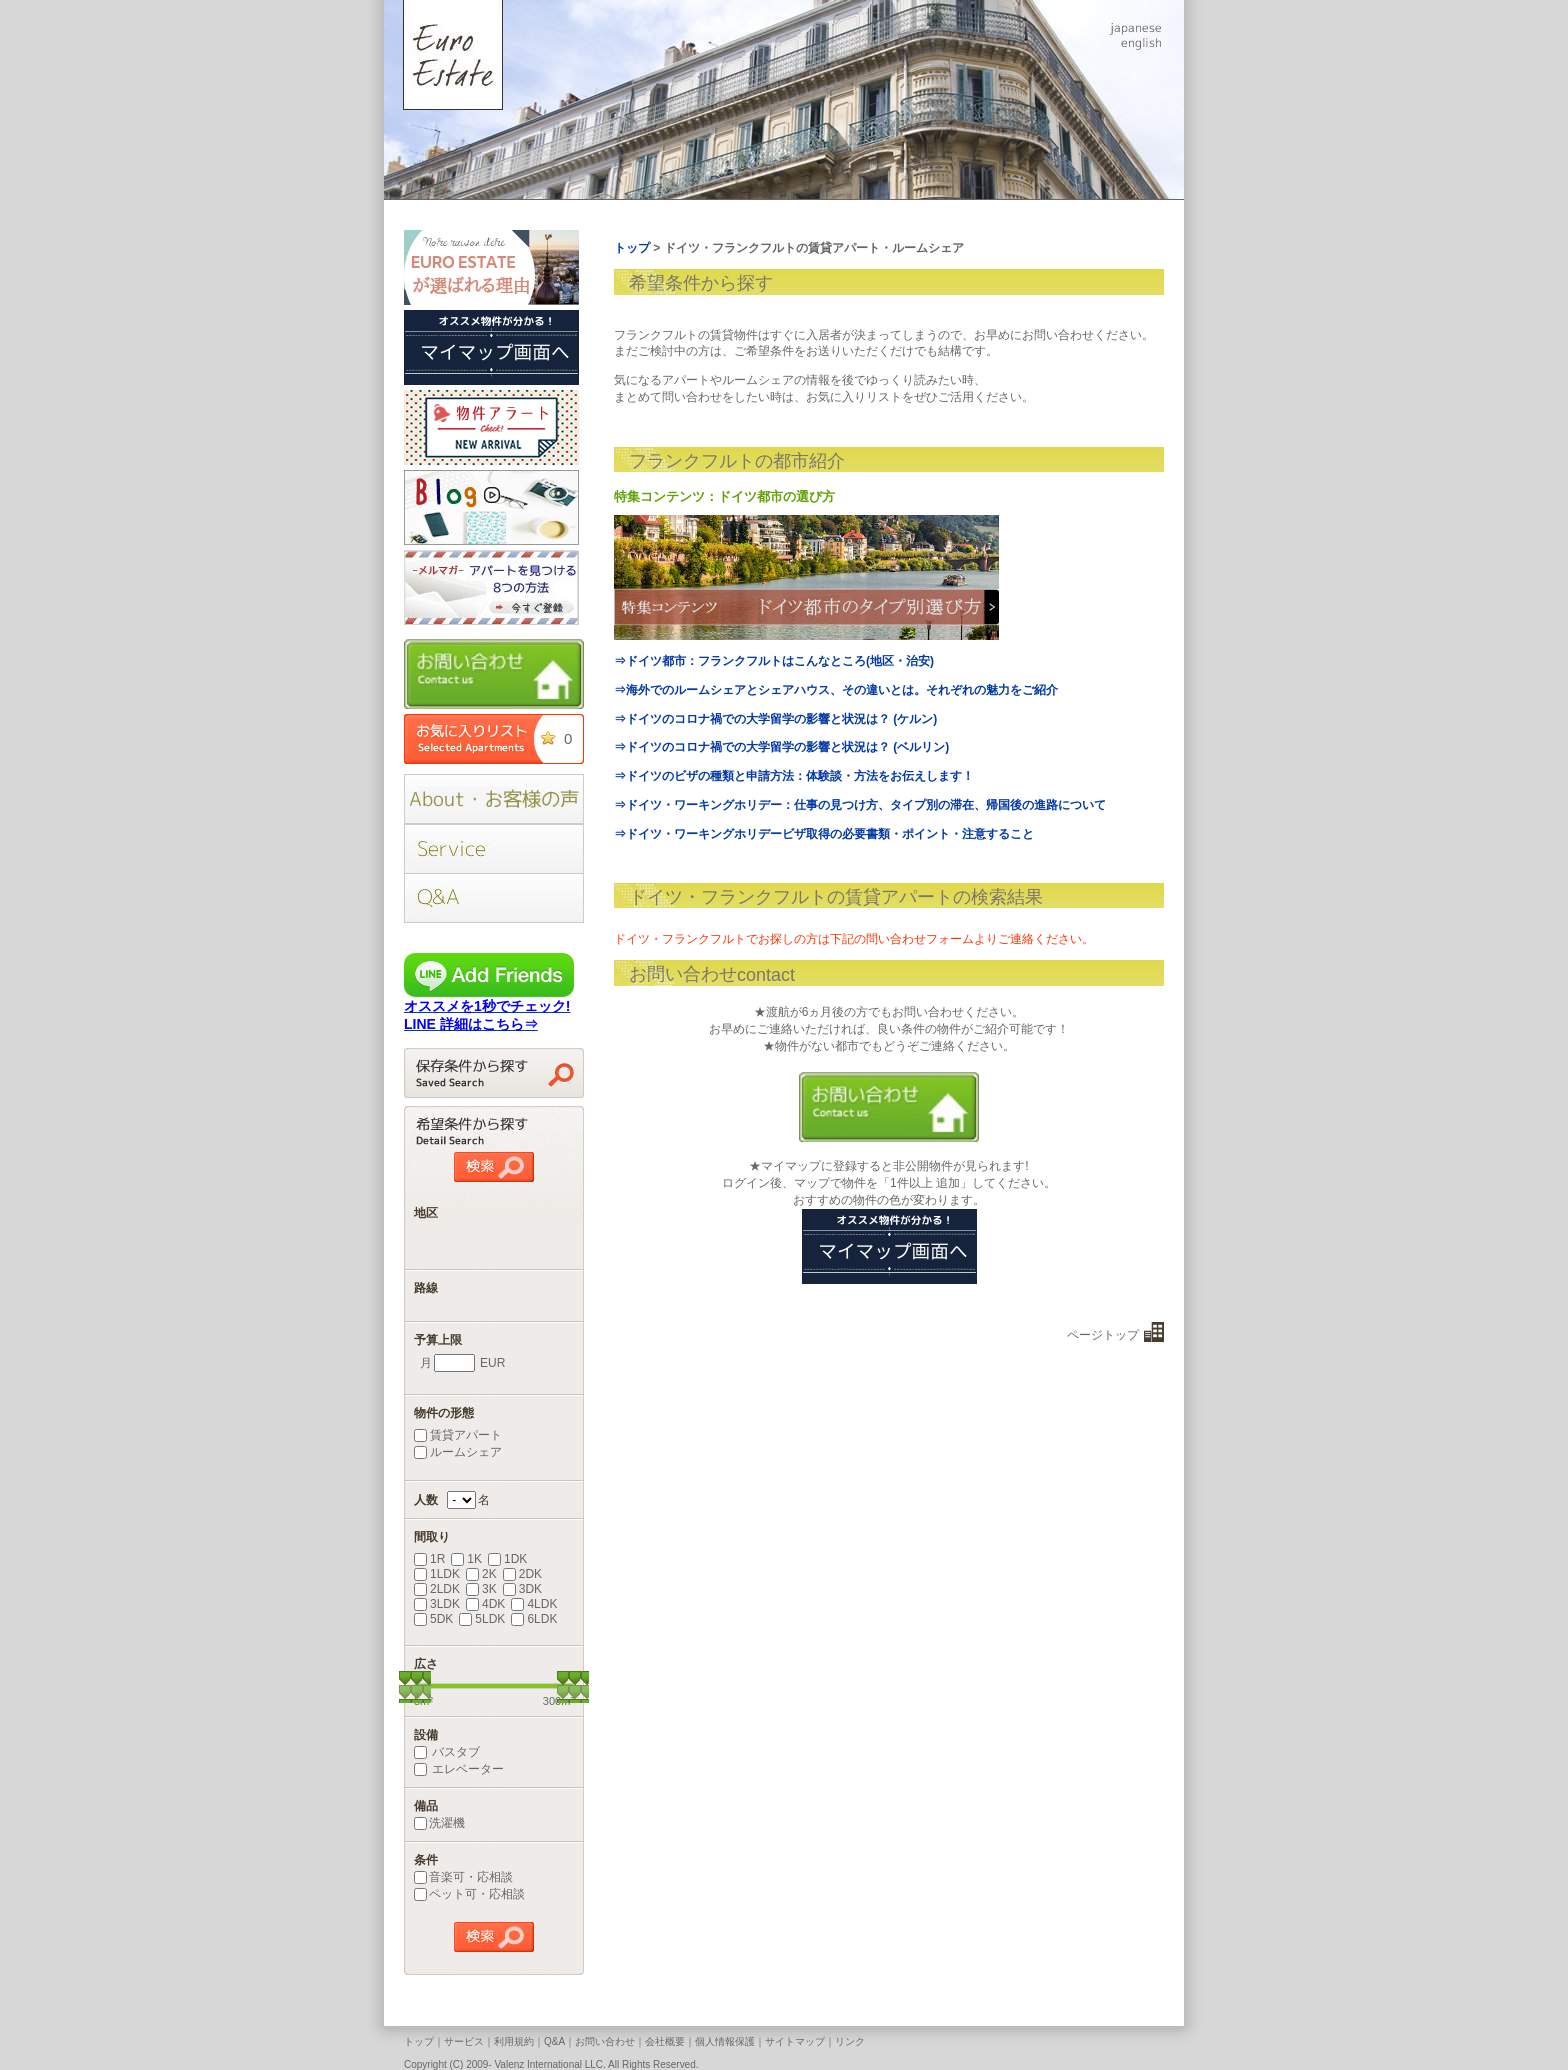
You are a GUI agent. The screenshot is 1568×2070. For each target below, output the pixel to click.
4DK (485, 1604)
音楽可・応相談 (463, 1877)
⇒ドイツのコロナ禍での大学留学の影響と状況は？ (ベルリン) (781, 747)
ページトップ (1103, 1335)
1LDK (437, 1574)
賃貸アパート (458, 1435)
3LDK (437, 1604)
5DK (433, 1619)
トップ (419, 2041)
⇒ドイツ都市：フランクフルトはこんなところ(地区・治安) (774, 661)
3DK (522, 1589)
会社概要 (665, 2041)
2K (481, 1574)
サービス (464, 2041)
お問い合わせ (605, 2041)
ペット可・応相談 (469, 1894)
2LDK (437, 1589)
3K (481, 1589)
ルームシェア (458, 1452)
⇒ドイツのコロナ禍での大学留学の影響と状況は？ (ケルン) (775, 719)
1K (466, 1559)
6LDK (534, 1619)
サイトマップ (795, 2041)
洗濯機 (439, 1823)
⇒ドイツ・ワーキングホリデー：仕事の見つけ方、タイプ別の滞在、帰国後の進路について (860, 805)
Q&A (554, 2041)
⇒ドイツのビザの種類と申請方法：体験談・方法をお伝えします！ (794, 776)
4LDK (534, 1604)
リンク (850, 2041)
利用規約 (514, 2041)
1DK (507, 1559)
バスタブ (447, 1752)
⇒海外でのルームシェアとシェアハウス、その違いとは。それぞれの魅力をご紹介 (836, 690)
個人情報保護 (725, 2041)
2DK (522, 1574)
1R (429, 1559)
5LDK (482, 1619)
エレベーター (459, 1769)
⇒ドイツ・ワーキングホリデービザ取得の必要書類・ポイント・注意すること (824, 834)
